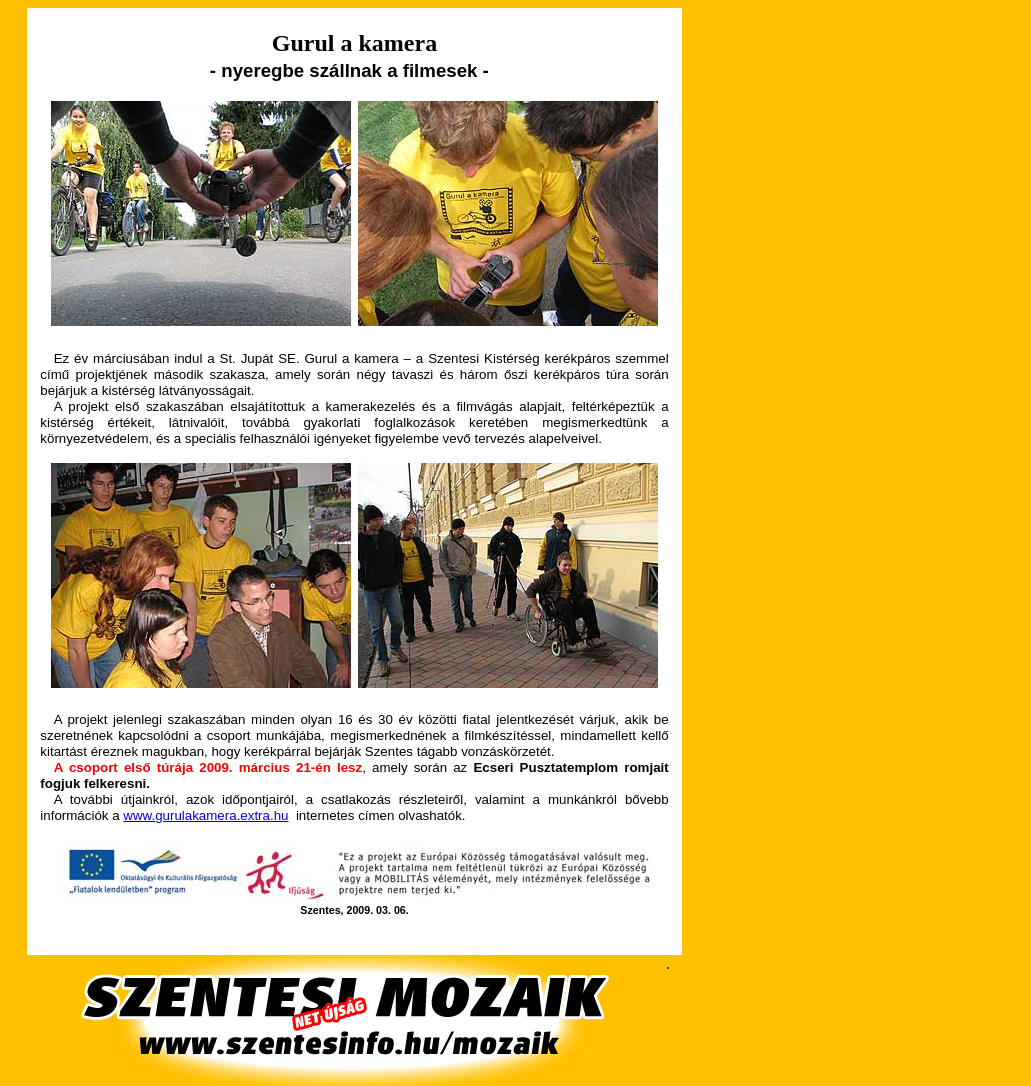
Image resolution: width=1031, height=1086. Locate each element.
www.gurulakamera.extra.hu (205, 815)
